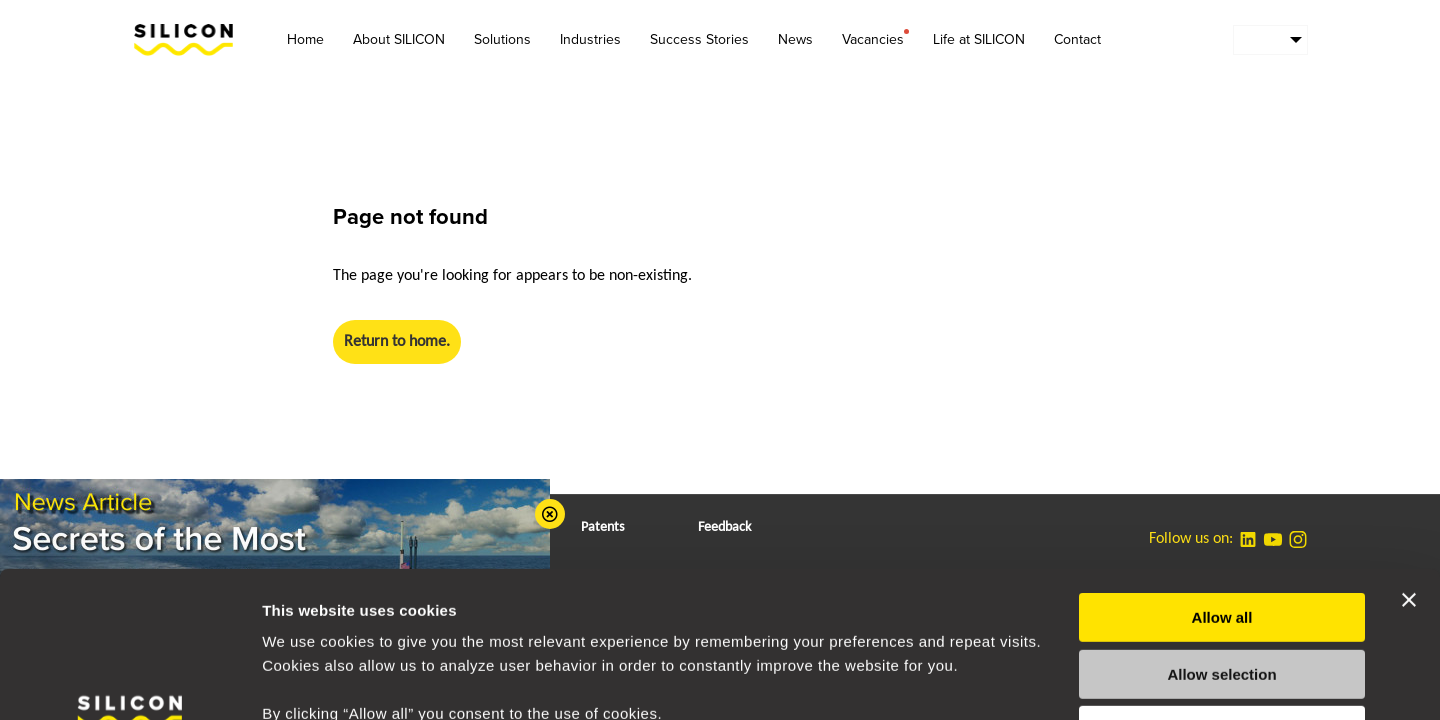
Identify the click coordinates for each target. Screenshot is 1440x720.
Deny (1222, 593)
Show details (1049, 680)
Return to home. (397, 342)
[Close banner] (1409, 463)
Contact (1077, 39)
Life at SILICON (979, 39)
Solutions (502, 39)
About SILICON (399, 39)
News (795, 39)
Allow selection (1221, 537)
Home (305, 39)
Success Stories (699, 39)
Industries (590, 39)
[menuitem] (1270, 40)
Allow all (1222, 480)
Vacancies (873, 38)
